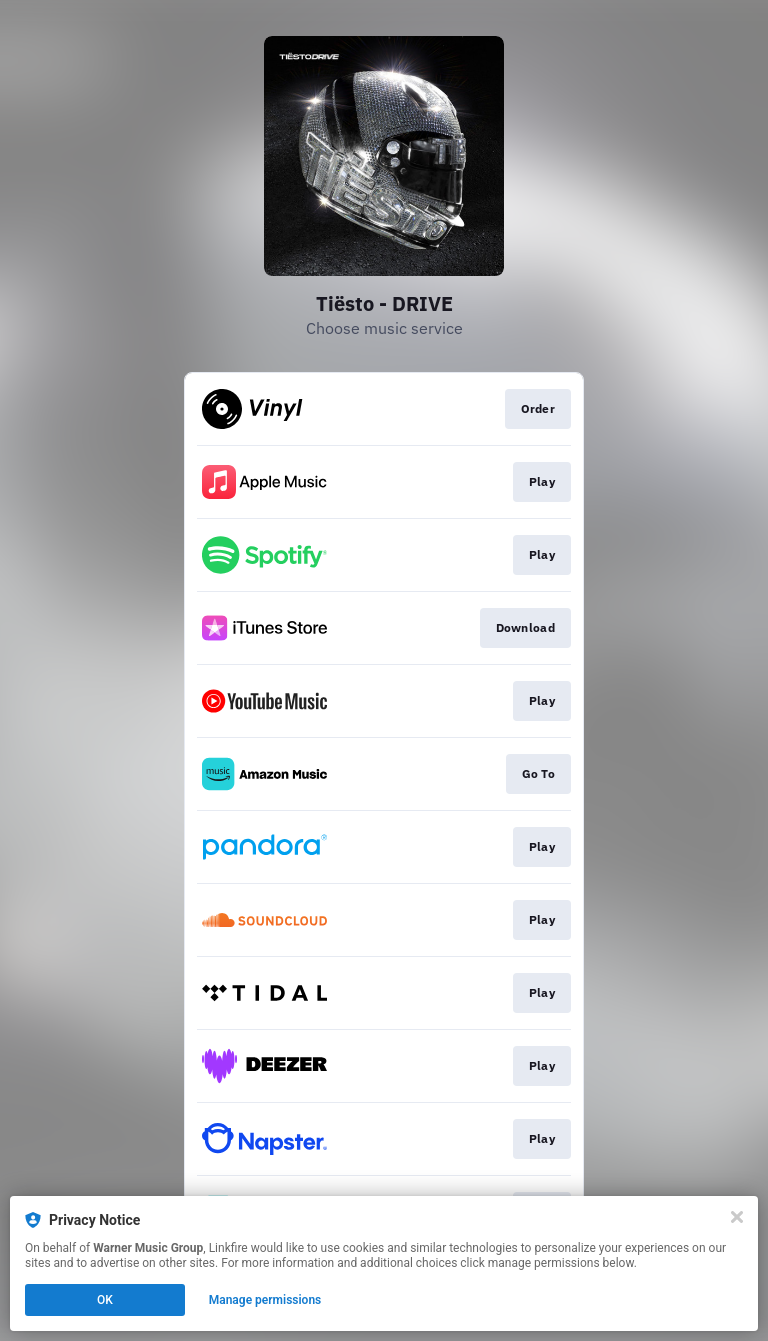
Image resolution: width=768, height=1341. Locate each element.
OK (105, 1300)
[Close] (737, 1217)
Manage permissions (265, 1300)
